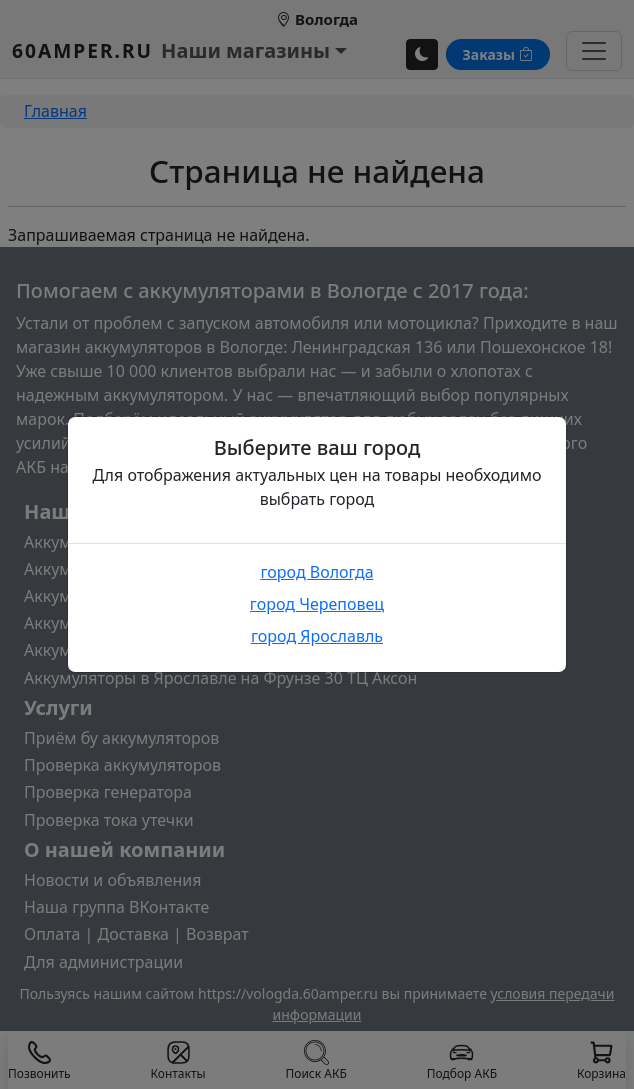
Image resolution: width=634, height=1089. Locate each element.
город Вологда (316, 572)
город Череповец (317, 604)
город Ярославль (317, 636)
